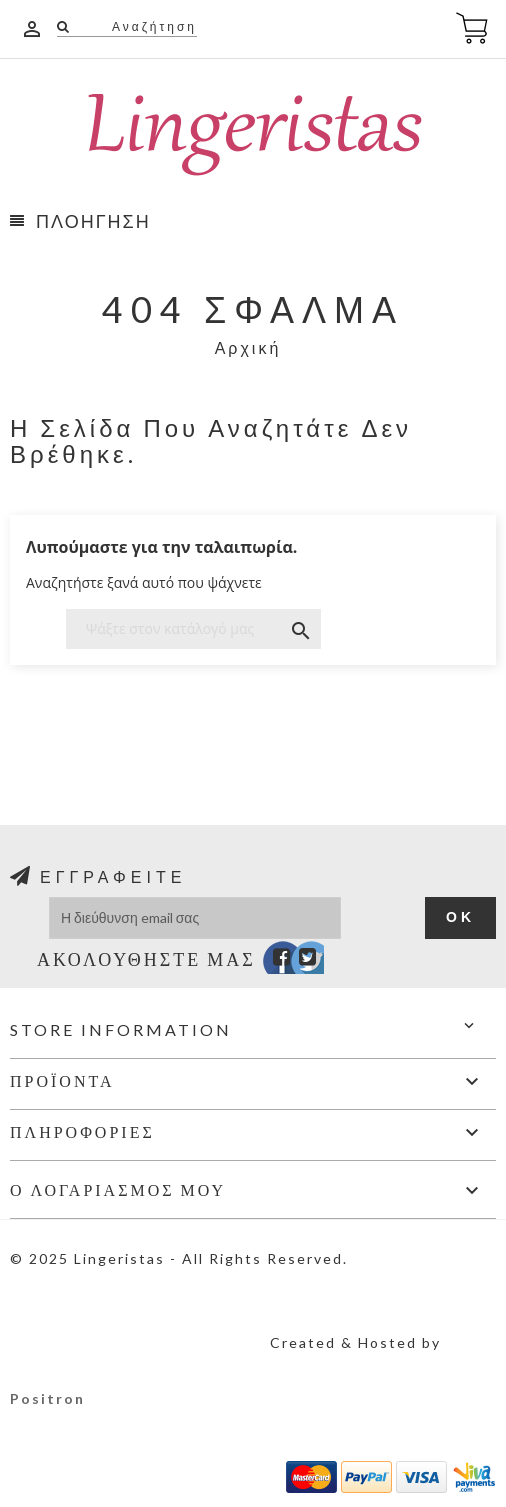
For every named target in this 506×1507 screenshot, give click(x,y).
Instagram (326, 962)
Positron (47, 1398)
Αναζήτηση (152, 26)
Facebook (268, 962)
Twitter (297, 962)
